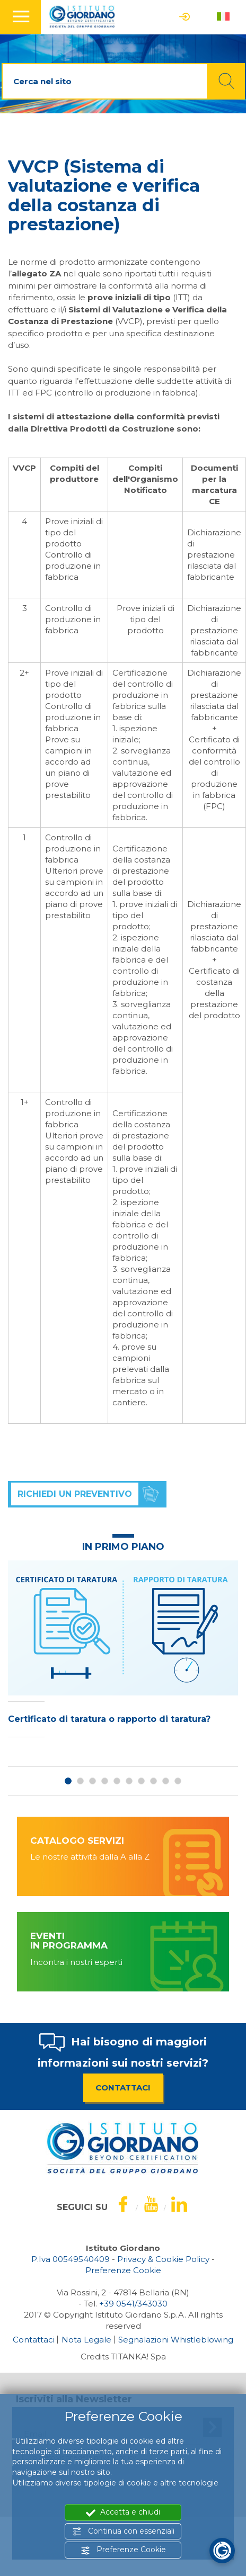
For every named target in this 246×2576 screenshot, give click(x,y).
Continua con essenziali (123, 2531)
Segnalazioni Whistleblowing (175, 2340)
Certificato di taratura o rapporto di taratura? (109, 1719)
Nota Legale (86, 2340)
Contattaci (34, 2340)
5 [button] (116, 1781)
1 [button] (68, 1781)
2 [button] (80, 1781)
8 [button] (153, 1781)
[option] (123, 1651)
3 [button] (92, 1781)
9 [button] (165, 1781)
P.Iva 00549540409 (70, 2259)
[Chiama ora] (133, 2304)
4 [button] (104, 1781)
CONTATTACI (123, 2088)
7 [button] (141, 1781)
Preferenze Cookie (123, 2550)
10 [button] (177, 1781)
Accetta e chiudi (123, 2512)
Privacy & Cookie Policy (163, 2259)
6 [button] (129, 1781)
